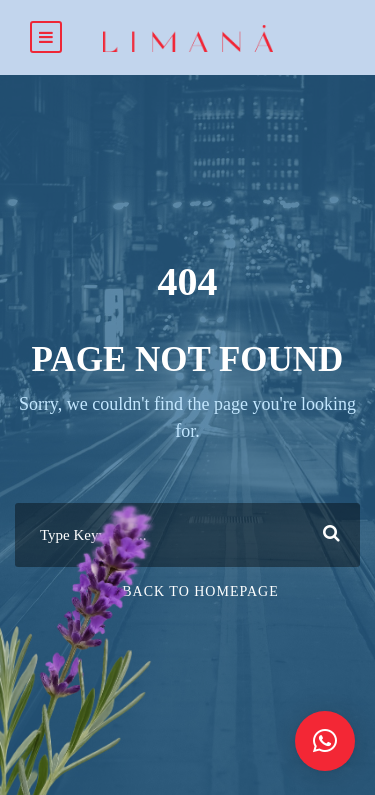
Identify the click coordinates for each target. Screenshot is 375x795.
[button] (325, 741)
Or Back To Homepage (187, 591)
